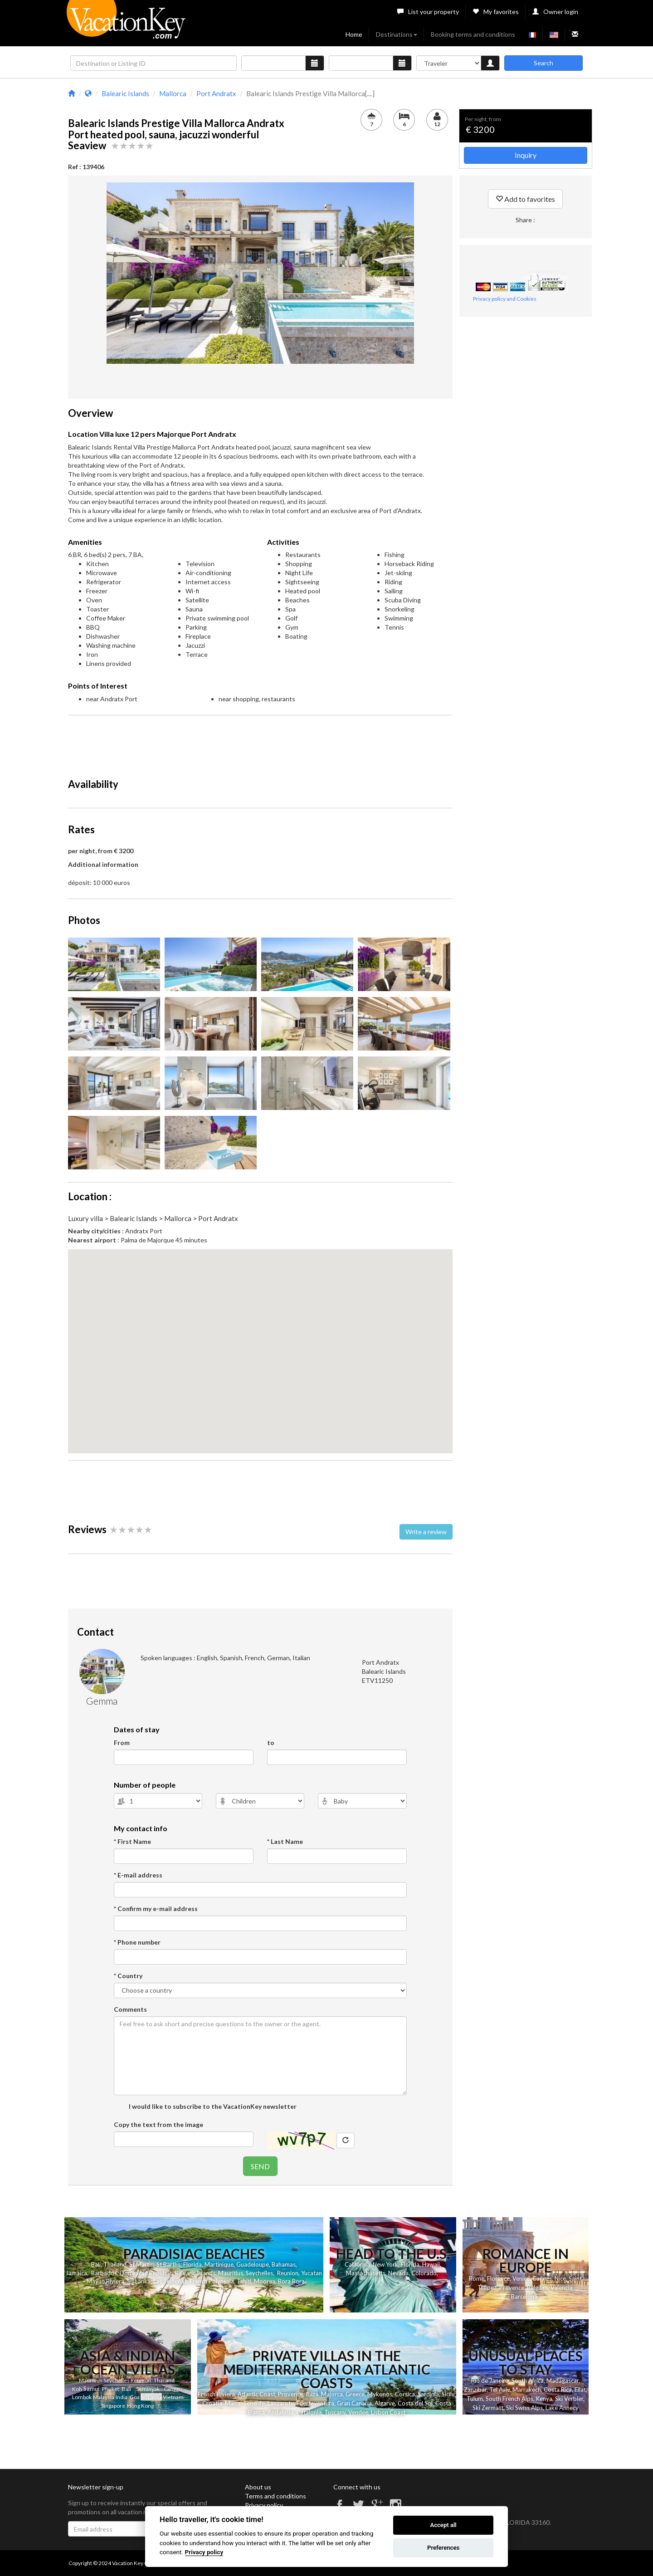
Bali (96, 2264)
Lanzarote (281, 2403)
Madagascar (562, 2380)
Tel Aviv (499, 2389)
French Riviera (216, 2394)
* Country (128, 1976)
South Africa (528, 2380)
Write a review (426, 1531)
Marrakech (526, 2389)
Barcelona (524, 2296)
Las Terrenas (170, 2281)
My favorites (496, 11)
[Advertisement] (260, 742)
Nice (560, 2278)
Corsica (405, 2394)
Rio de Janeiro (490, 2380)
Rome (476, 2278)
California (357, 2264)
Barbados (104, 2273)
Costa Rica (558, 2389)
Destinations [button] (396, 34)
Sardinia (428, 2394)
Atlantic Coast (256, 2394)
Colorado (424, 2273)
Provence (511, 2287)
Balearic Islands (195, 2273)
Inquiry (525, 155)
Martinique (219, 2264)
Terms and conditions (275, 2496)
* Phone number (137, 1942)
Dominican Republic (146, 2273)
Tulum (475, 2398)
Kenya (544, 2398)
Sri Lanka (139, 2281)
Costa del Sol (415, 2403)
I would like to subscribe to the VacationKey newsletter (212, 2106)
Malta (232, 2403)
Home (354, 34)
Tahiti (244, 2281)
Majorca (332, 2394)
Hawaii (431, 2264)
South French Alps (509, 2398)
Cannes (542, 2278)
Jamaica (76, 2273)
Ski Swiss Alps (524, 2407)
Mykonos (379, 2394)
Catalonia (309, 2412)
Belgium (537, 2287)
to (270, 1742)
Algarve (385, 2403)
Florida (192, 2264)
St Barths (168, 2264)
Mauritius (230, 2273)
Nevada (398, 2273)
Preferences (443, 2547)
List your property (428, 11)
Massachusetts (365, 2273)
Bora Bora (291, 2281)
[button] (260, 1342)
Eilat (580, 2389)
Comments (130, 2009)
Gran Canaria (354, 2403)
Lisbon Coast (388, 2412)
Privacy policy (264, 2505)
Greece (355, 2394)
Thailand (115, 2264)
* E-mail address (138, 1875)
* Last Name (285, 1841)
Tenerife (254, 2403)
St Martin (141, 2264)
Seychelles (259, 2273)
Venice (521, 2278)
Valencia (561, 2287)
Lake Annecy (562, 2407)
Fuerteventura (315, 2403)
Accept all (443, 2525)
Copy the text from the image (158, 2124)
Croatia (212, 2403)
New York (385, 2264)
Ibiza (312, 2394)
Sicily (448, 2394)
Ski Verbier (569, 2398)
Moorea (264, 2281)
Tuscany (335, 2412)
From (122, 1742)
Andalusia (280, 2412)
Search (543, 63)
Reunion (287, 2273)
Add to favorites (525, 199)
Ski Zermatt (488, 2407)
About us (258, 2487)
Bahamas (284, 2264)
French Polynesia (212, 2281)
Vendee (358, 2412)
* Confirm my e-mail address (156, 1908)
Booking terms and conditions (473, 34)
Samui (91, 2388)
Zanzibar (475, 2389)
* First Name (132, 1841)
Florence (498, 2278)
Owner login (555, 11)
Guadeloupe (252, 2264)
